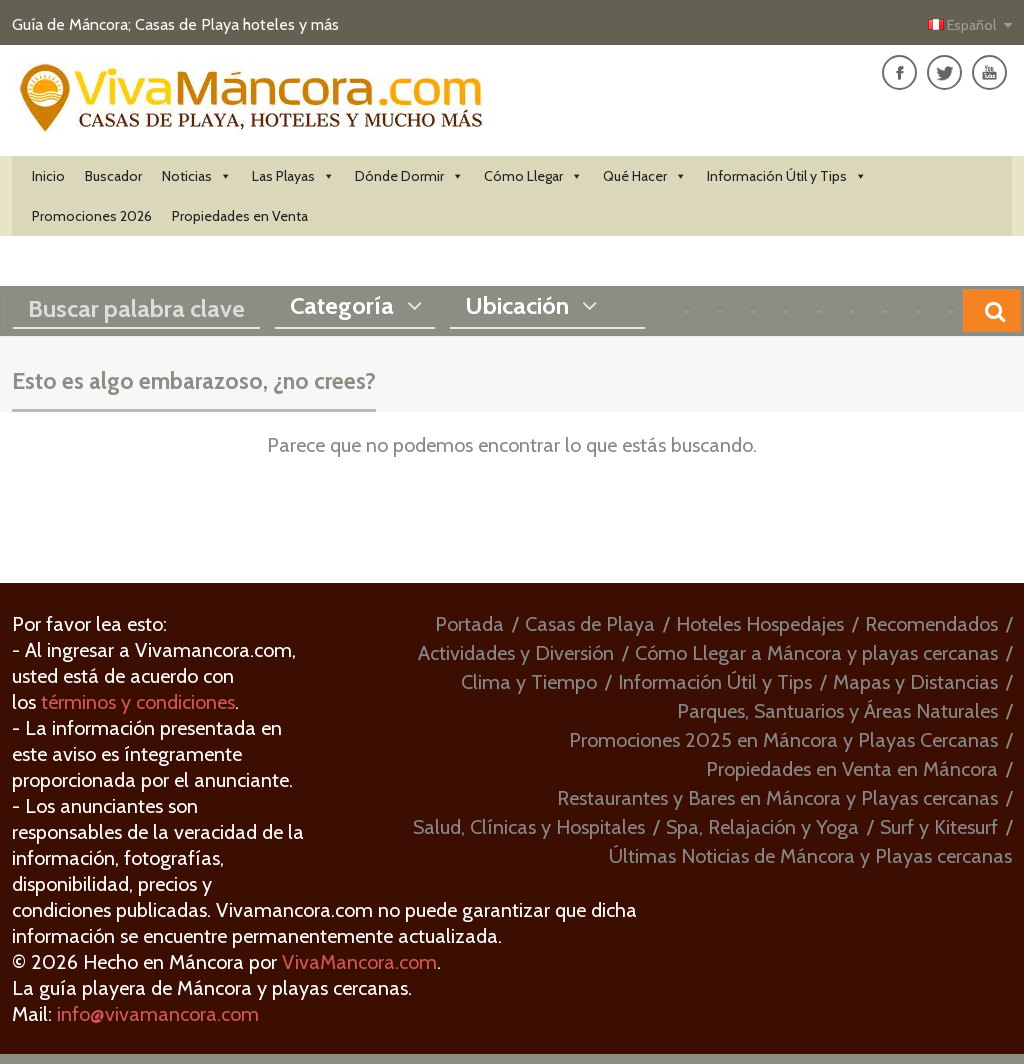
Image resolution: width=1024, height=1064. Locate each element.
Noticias (197, 176)
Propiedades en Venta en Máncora (852, 769)
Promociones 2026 (92, 216)
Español (963, 25)
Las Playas (293, 176)
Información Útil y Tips (787, 176)
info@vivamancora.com (158, 1014)
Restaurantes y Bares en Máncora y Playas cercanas (777, 798)
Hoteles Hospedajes (760, 624)
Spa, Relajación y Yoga (762, 827)
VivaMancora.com (359, 962)
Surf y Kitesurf (939, 827)
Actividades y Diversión (516, 653)
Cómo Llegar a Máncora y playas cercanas (816, 653)
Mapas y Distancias (915, 682)
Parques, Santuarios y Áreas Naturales (837, 711)
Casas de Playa (590, 624)
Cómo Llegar (533, 176)
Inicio (48, 176)
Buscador (113, 176)
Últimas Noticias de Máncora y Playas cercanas (810, 856)
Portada (469, 624)
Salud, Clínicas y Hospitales (529, 827)
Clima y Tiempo (529, 682)
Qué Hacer (645, 176)
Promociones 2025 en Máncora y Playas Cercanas (783, 740)
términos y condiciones (138, 702)
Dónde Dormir (409, 176)
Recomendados (931, 624)
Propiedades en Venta (240, 216)
